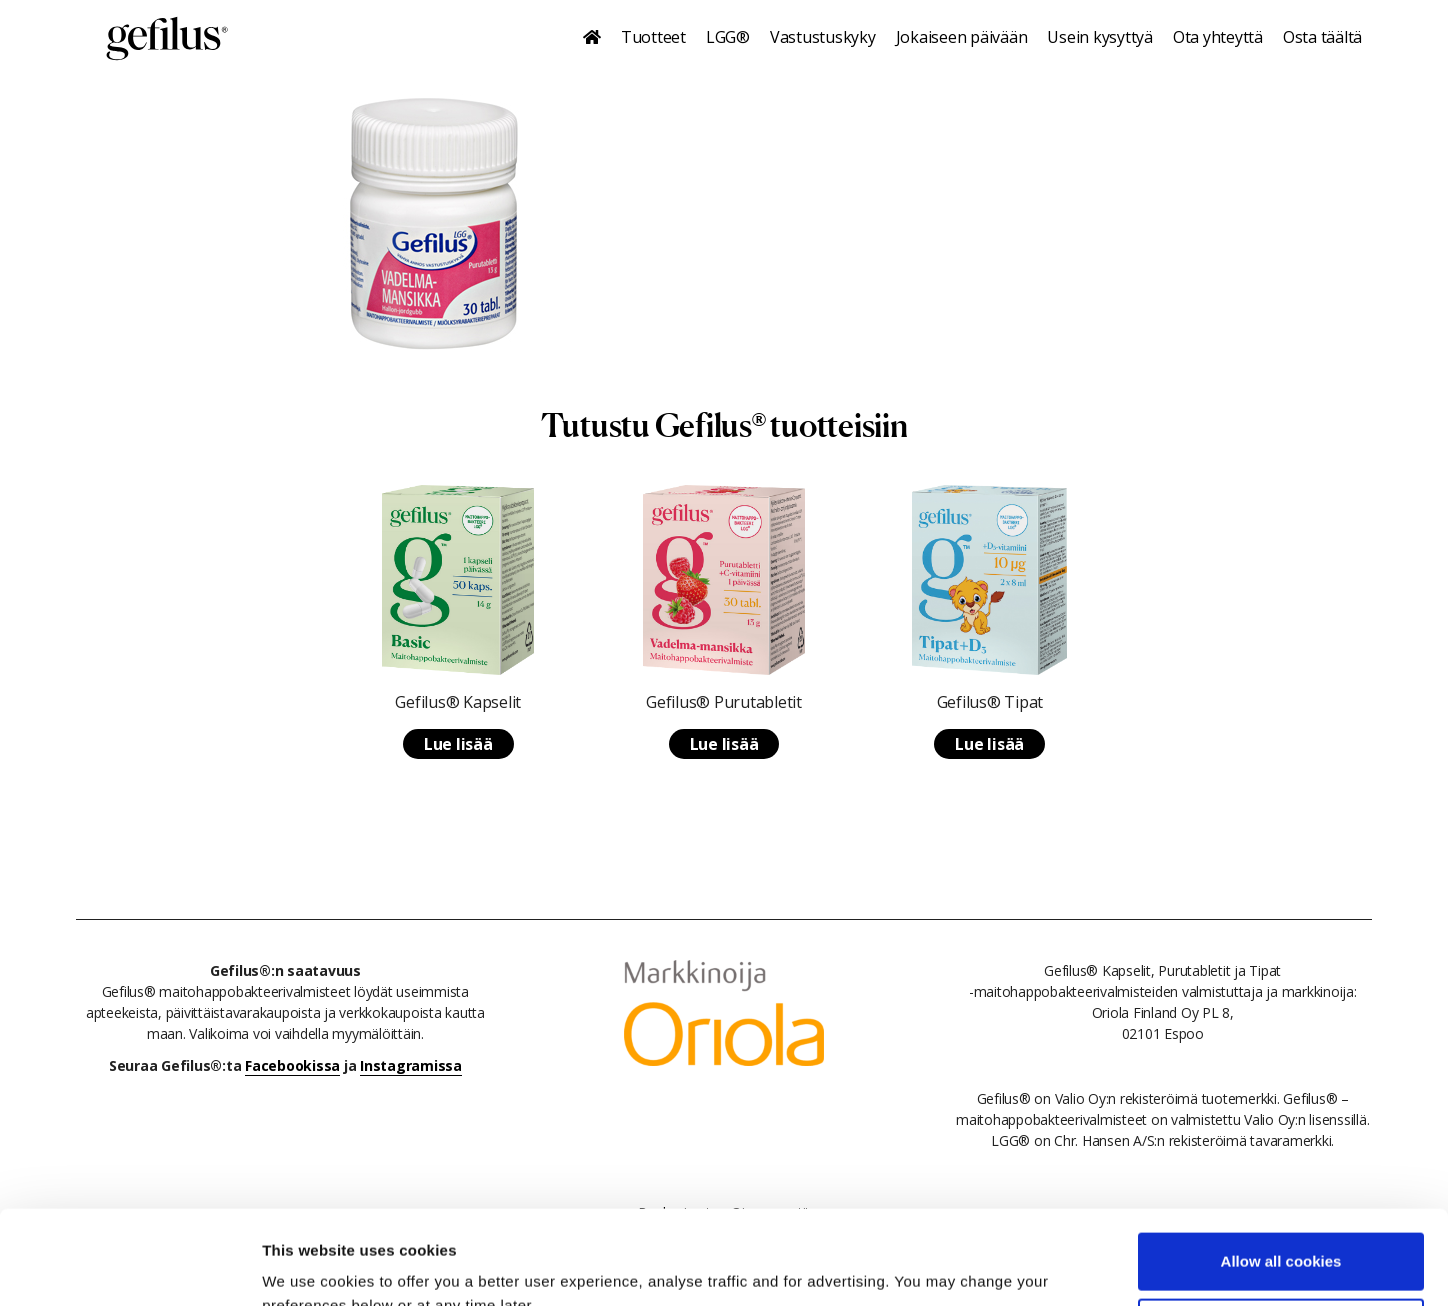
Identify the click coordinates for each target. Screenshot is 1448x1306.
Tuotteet (653, 37)
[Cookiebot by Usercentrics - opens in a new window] (129, 1267)
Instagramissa (411, 1065)
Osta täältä (1322, 37)
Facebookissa (292, 1065)
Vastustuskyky (823, 37)
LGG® (728, 37)
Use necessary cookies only (1281, 1232)
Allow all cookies (1281, 1167)
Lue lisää (458, 744)
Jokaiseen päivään (962, 37)
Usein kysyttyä (1100, 37)
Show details (308, 1266)
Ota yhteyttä (1218, 37)
